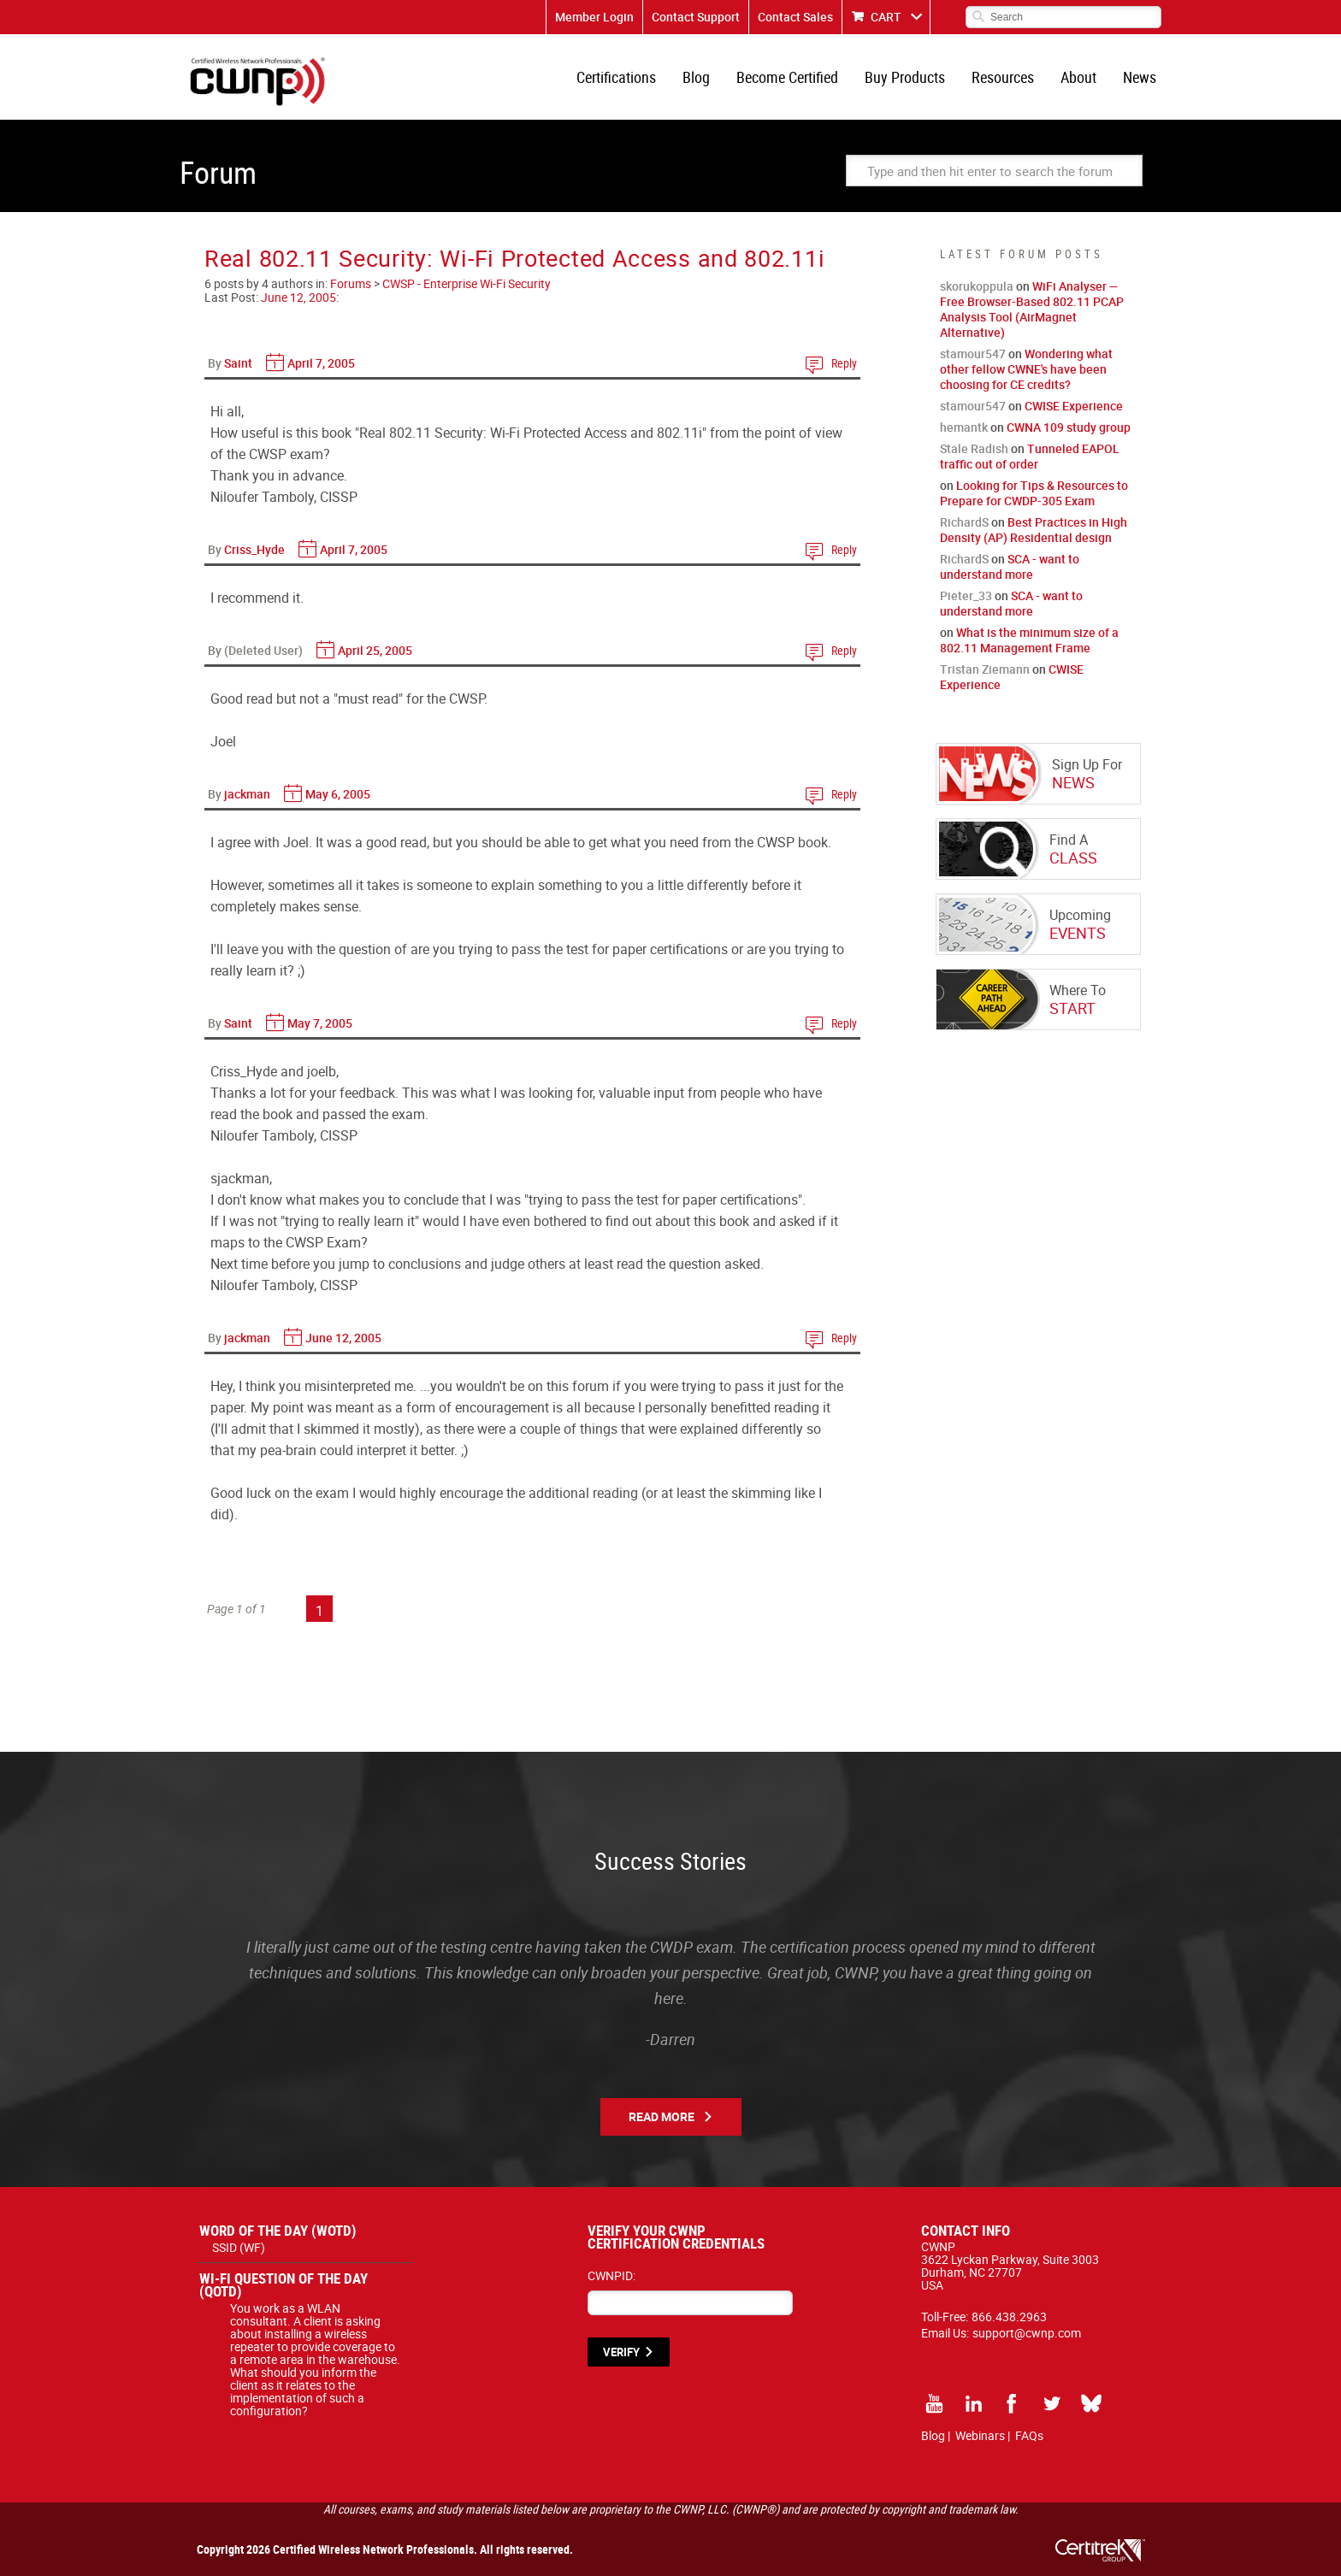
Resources (1003, 77)
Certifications (616, 77)
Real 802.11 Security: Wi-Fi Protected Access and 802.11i (514, 258)
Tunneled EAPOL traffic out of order (1029, 456)
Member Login (594, 17)
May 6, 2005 (337, 794)
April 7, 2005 (321, 363)
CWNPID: (611, 2275)
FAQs (1029, 2435)
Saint (238, 363)
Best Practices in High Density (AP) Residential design (1033, 529)
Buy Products (905, 77)
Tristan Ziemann (985, 669)
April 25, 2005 (375, 650)
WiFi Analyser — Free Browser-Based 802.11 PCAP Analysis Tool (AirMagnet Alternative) (1032, 309)
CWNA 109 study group (1069, 427)
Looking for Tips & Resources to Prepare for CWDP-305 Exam (1034, 493)
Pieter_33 (966, 595)
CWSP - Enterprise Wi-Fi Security (466, 283)
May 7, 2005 (319, 1023)
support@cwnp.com (1026, 2333)
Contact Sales (795, 17)
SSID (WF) (238, 2247)
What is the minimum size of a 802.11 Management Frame (1029, 640)
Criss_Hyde (254, 549)
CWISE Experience (1074, 406)
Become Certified (787, 77)
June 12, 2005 (298, 297)
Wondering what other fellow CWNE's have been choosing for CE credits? (1026, 368)
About (1078, 77)
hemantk (964, 427)
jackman (247, 794)
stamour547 (973, 353)
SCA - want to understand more (1009, 566)
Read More (661, 2116)
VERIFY (621, 2352)
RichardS (964, 522)
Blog (696, 77)
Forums (350, 283)
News (1139, 77)
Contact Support (696, 17)
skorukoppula (976, 286)
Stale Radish (974, 448)
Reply (844, 363)
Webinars (980, 2435)
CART (886, 17)
